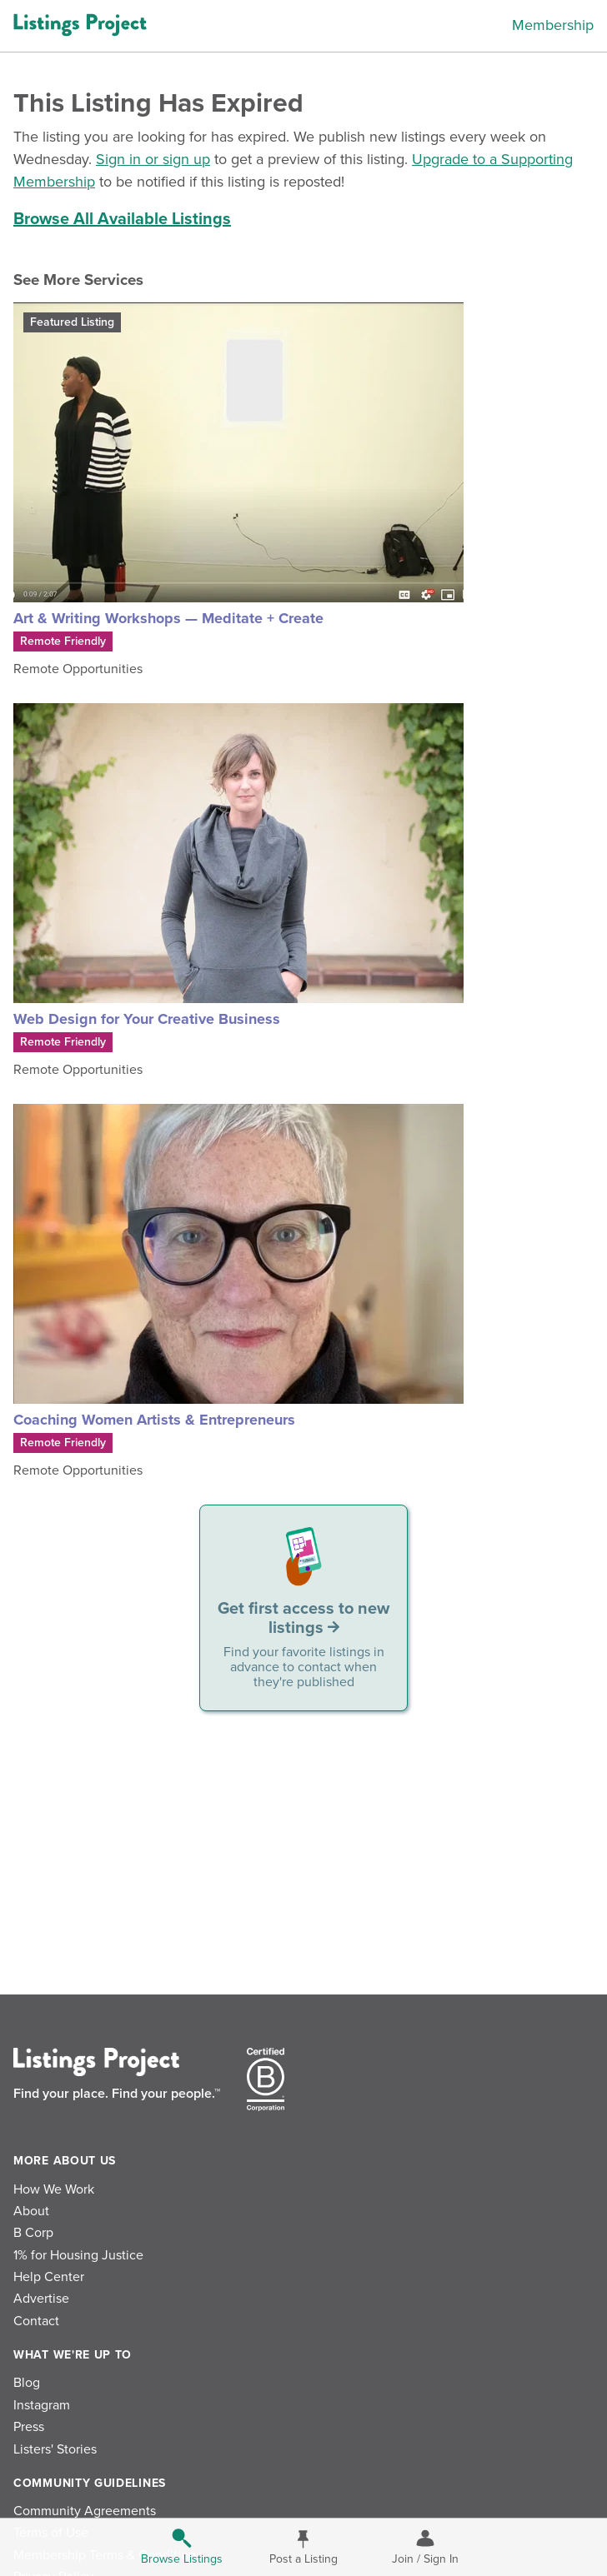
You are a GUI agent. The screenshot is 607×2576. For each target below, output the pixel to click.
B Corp (33, 2232)
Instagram (41, 2405)
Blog (26, 2382)
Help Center (48, 2277)
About (31, 2211)
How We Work (53, 2189)
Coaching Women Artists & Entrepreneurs (154, 1419)
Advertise (41, 2298)
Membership (553, 25)
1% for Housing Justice (78, 2255)
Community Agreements (84, 2511)
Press (28, 2427)
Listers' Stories (55, 2449)
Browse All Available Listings (122, 219)
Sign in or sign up (153, 159)
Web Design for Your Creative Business (146, 1019)
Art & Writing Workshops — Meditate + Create (168, 618)
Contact (36, 2321)
